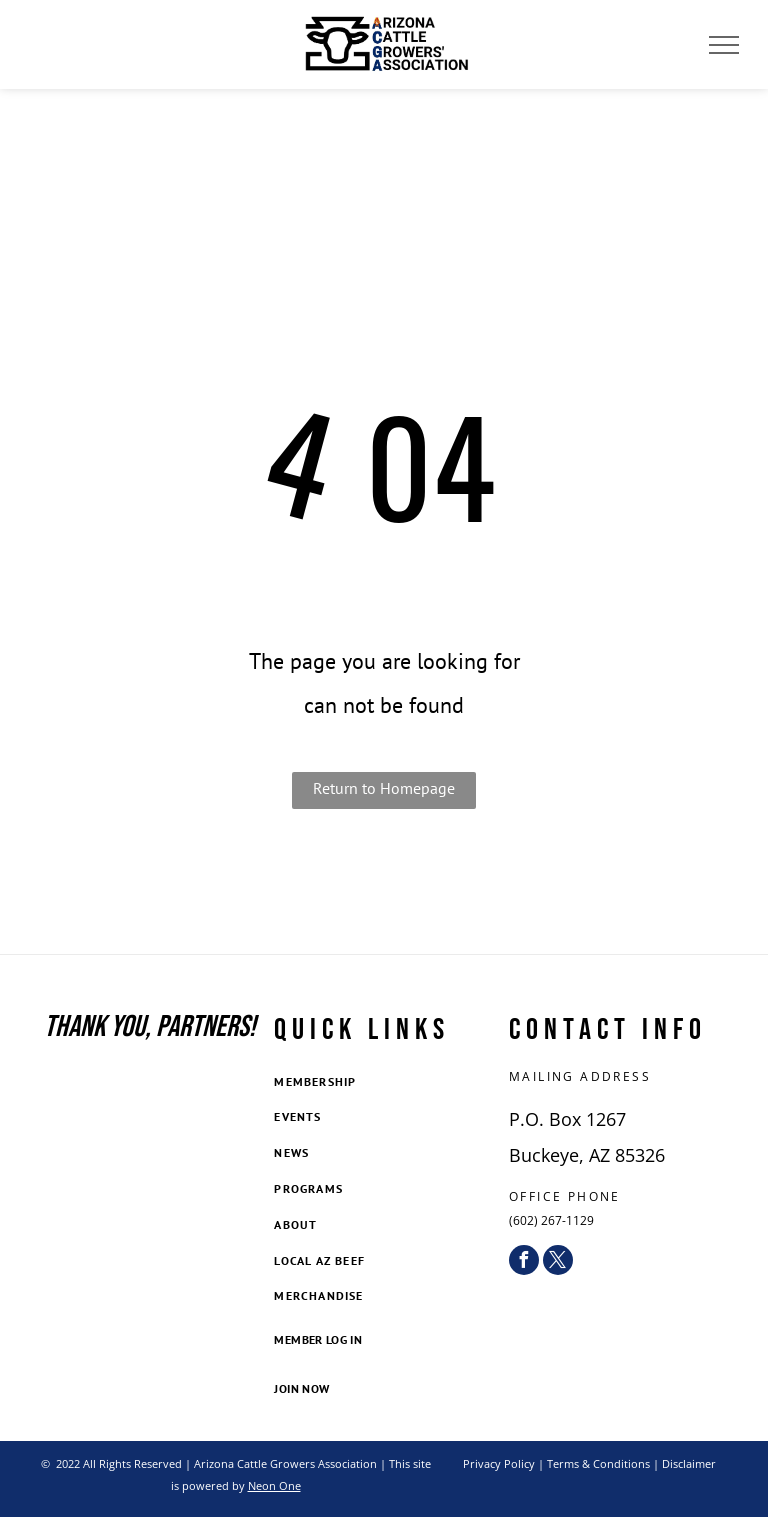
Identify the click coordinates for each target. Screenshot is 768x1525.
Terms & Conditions (598, 1463)
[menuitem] (383, 1083)
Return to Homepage (384, 788)
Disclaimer (689, 1463)
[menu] (724, 45)
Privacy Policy (499, 1463)
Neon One (274, 1485)
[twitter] (558, 1260)
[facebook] (524, 1260)
